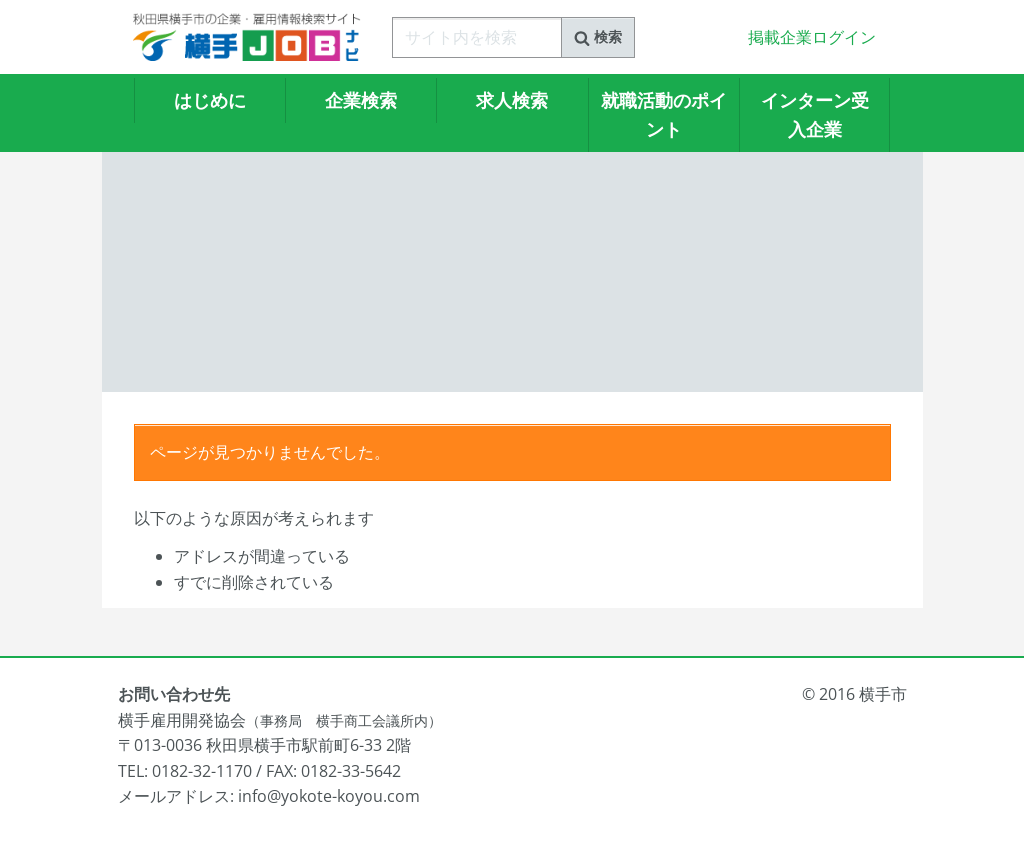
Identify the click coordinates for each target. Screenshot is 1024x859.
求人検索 (512, 100)
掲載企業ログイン (812, 37)
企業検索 (361, 100)
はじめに (210, 100)
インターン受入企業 (815, 114)
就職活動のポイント (664, 114)
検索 (598, 36)
